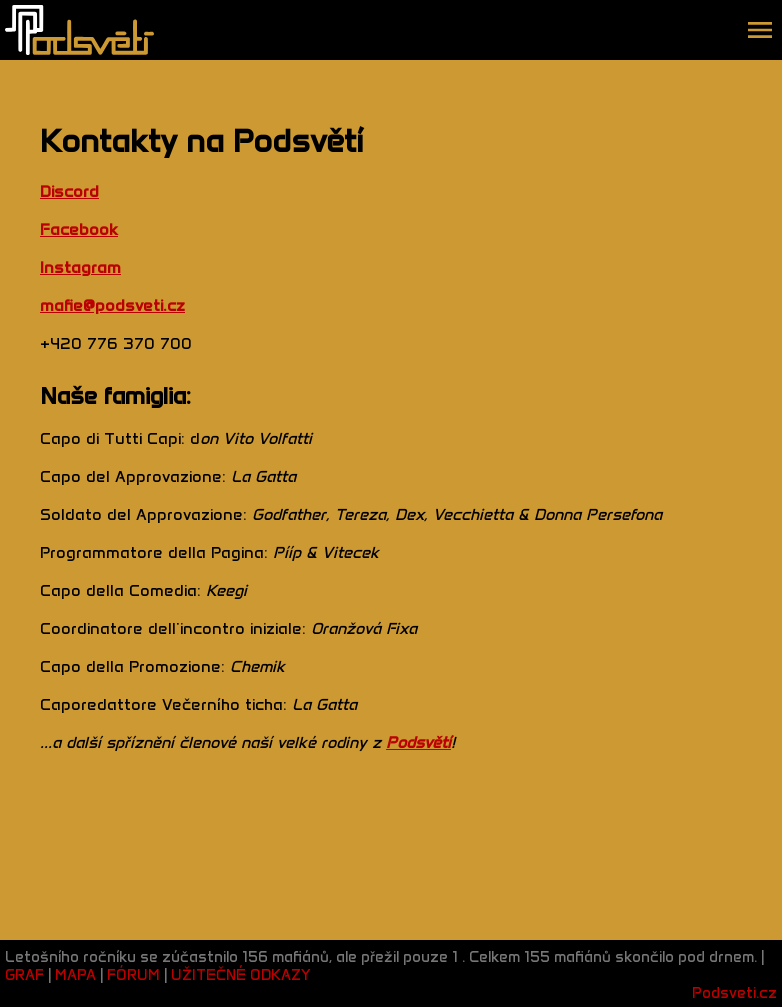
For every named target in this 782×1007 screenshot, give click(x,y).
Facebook (79, 229)
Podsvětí (418, 742)
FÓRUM (133, 975)
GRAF (26, 975)
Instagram (80, 267)
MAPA (75, 975)
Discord (69, 191)
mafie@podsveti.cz (112, 305)
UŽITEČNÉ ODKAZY (241, 975)
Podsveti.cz (734, 993)
